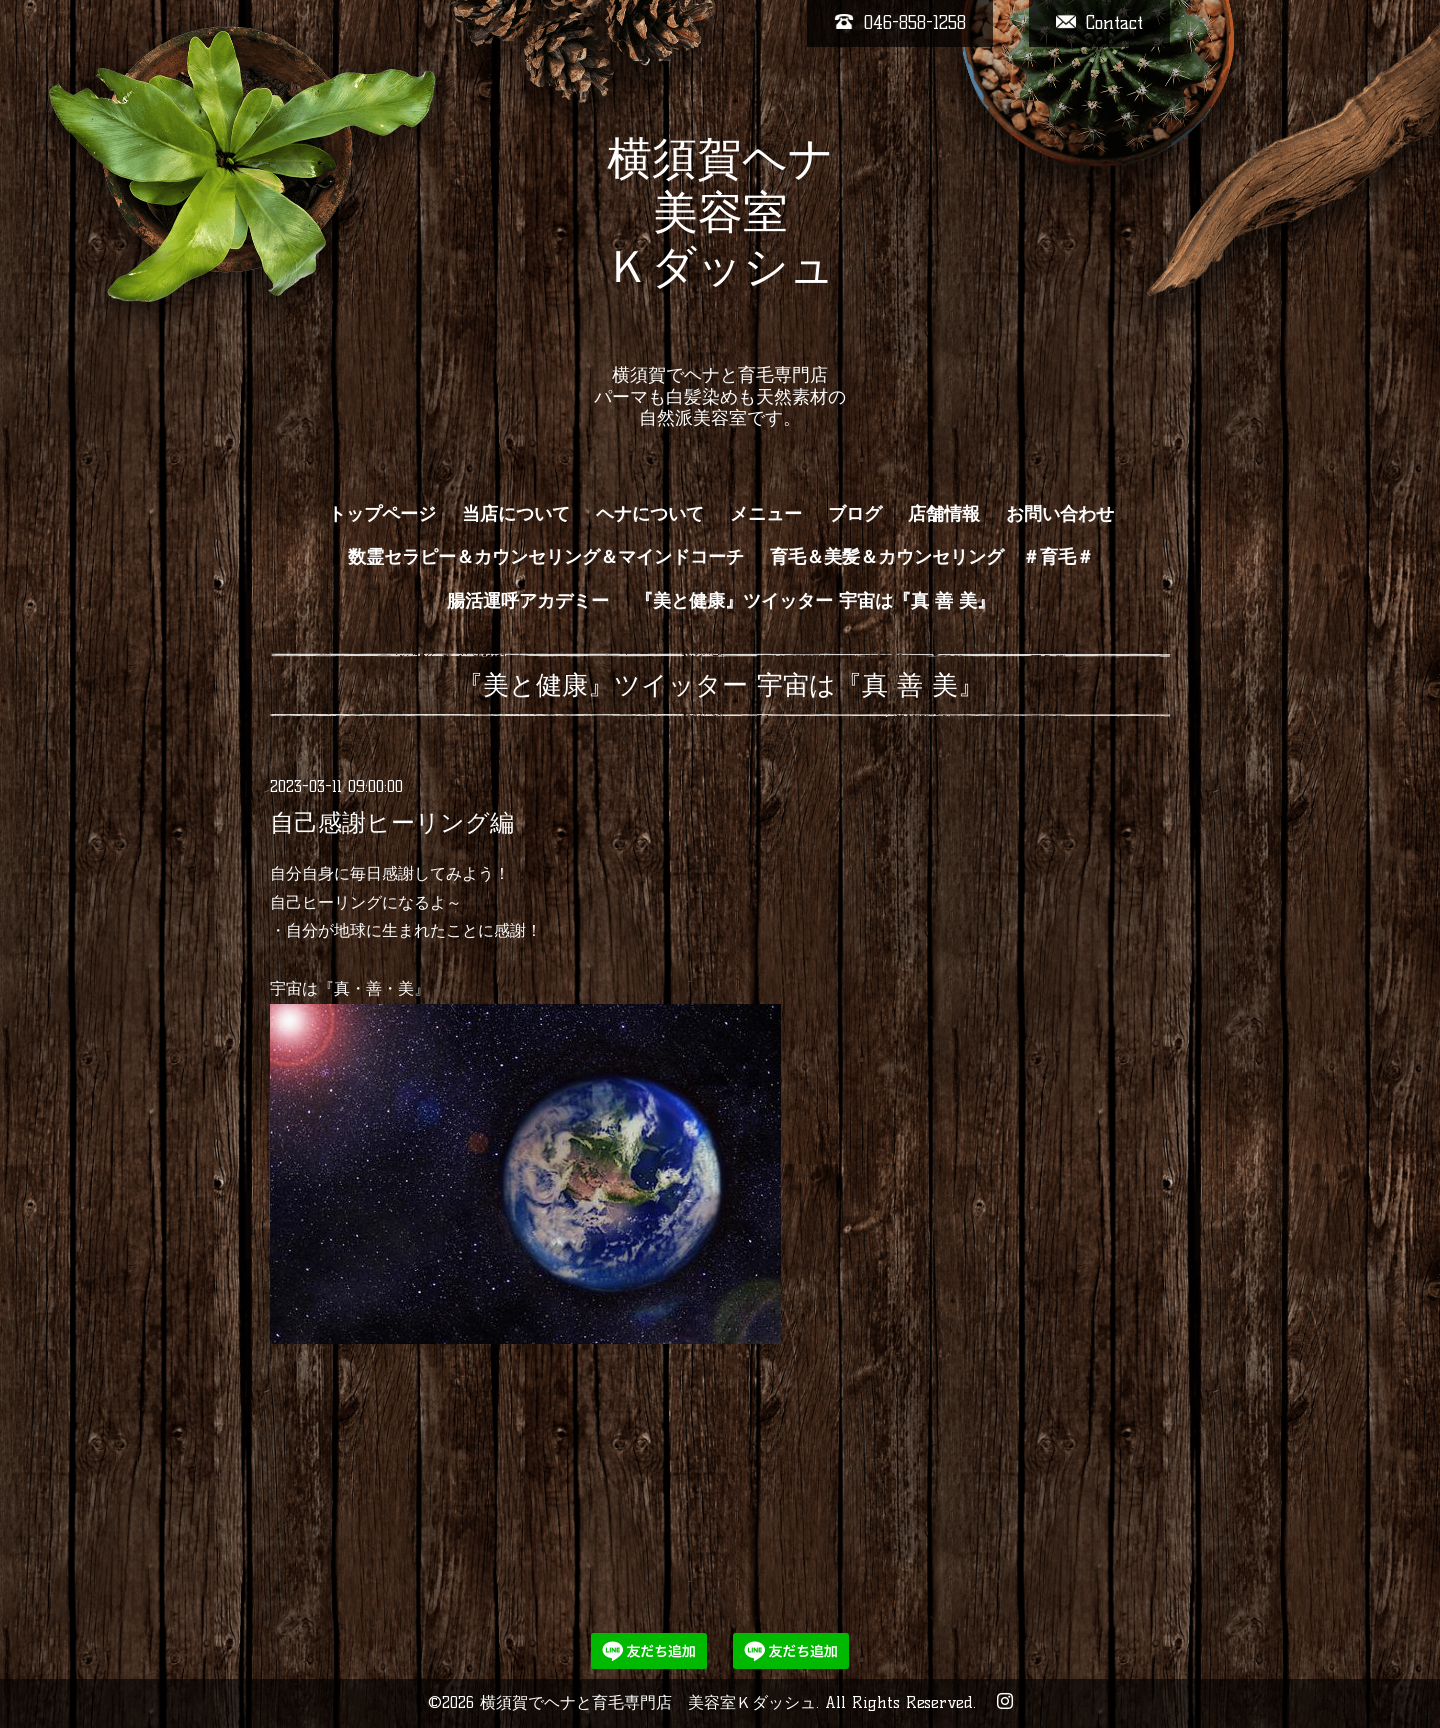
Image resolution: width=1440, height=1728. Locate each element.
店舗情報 (944, 514)
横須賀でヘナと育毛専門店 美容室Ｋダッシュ (648, 1702)
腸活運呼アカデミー (528, 601)
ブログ (855, 514)
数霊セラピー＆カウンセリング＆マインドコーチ (546, 557)
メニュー (766, 514)
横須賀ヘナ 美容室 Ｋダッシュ (720, 239)
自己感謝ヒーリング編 (392, 822)
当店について (516, 514)
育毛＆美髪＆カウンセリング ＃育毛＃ (932, 557)
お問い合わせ (1060, 514)
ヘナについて (650, 514)
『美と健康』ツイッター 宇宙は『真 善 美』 (815, 601)
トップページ (382, 514)
